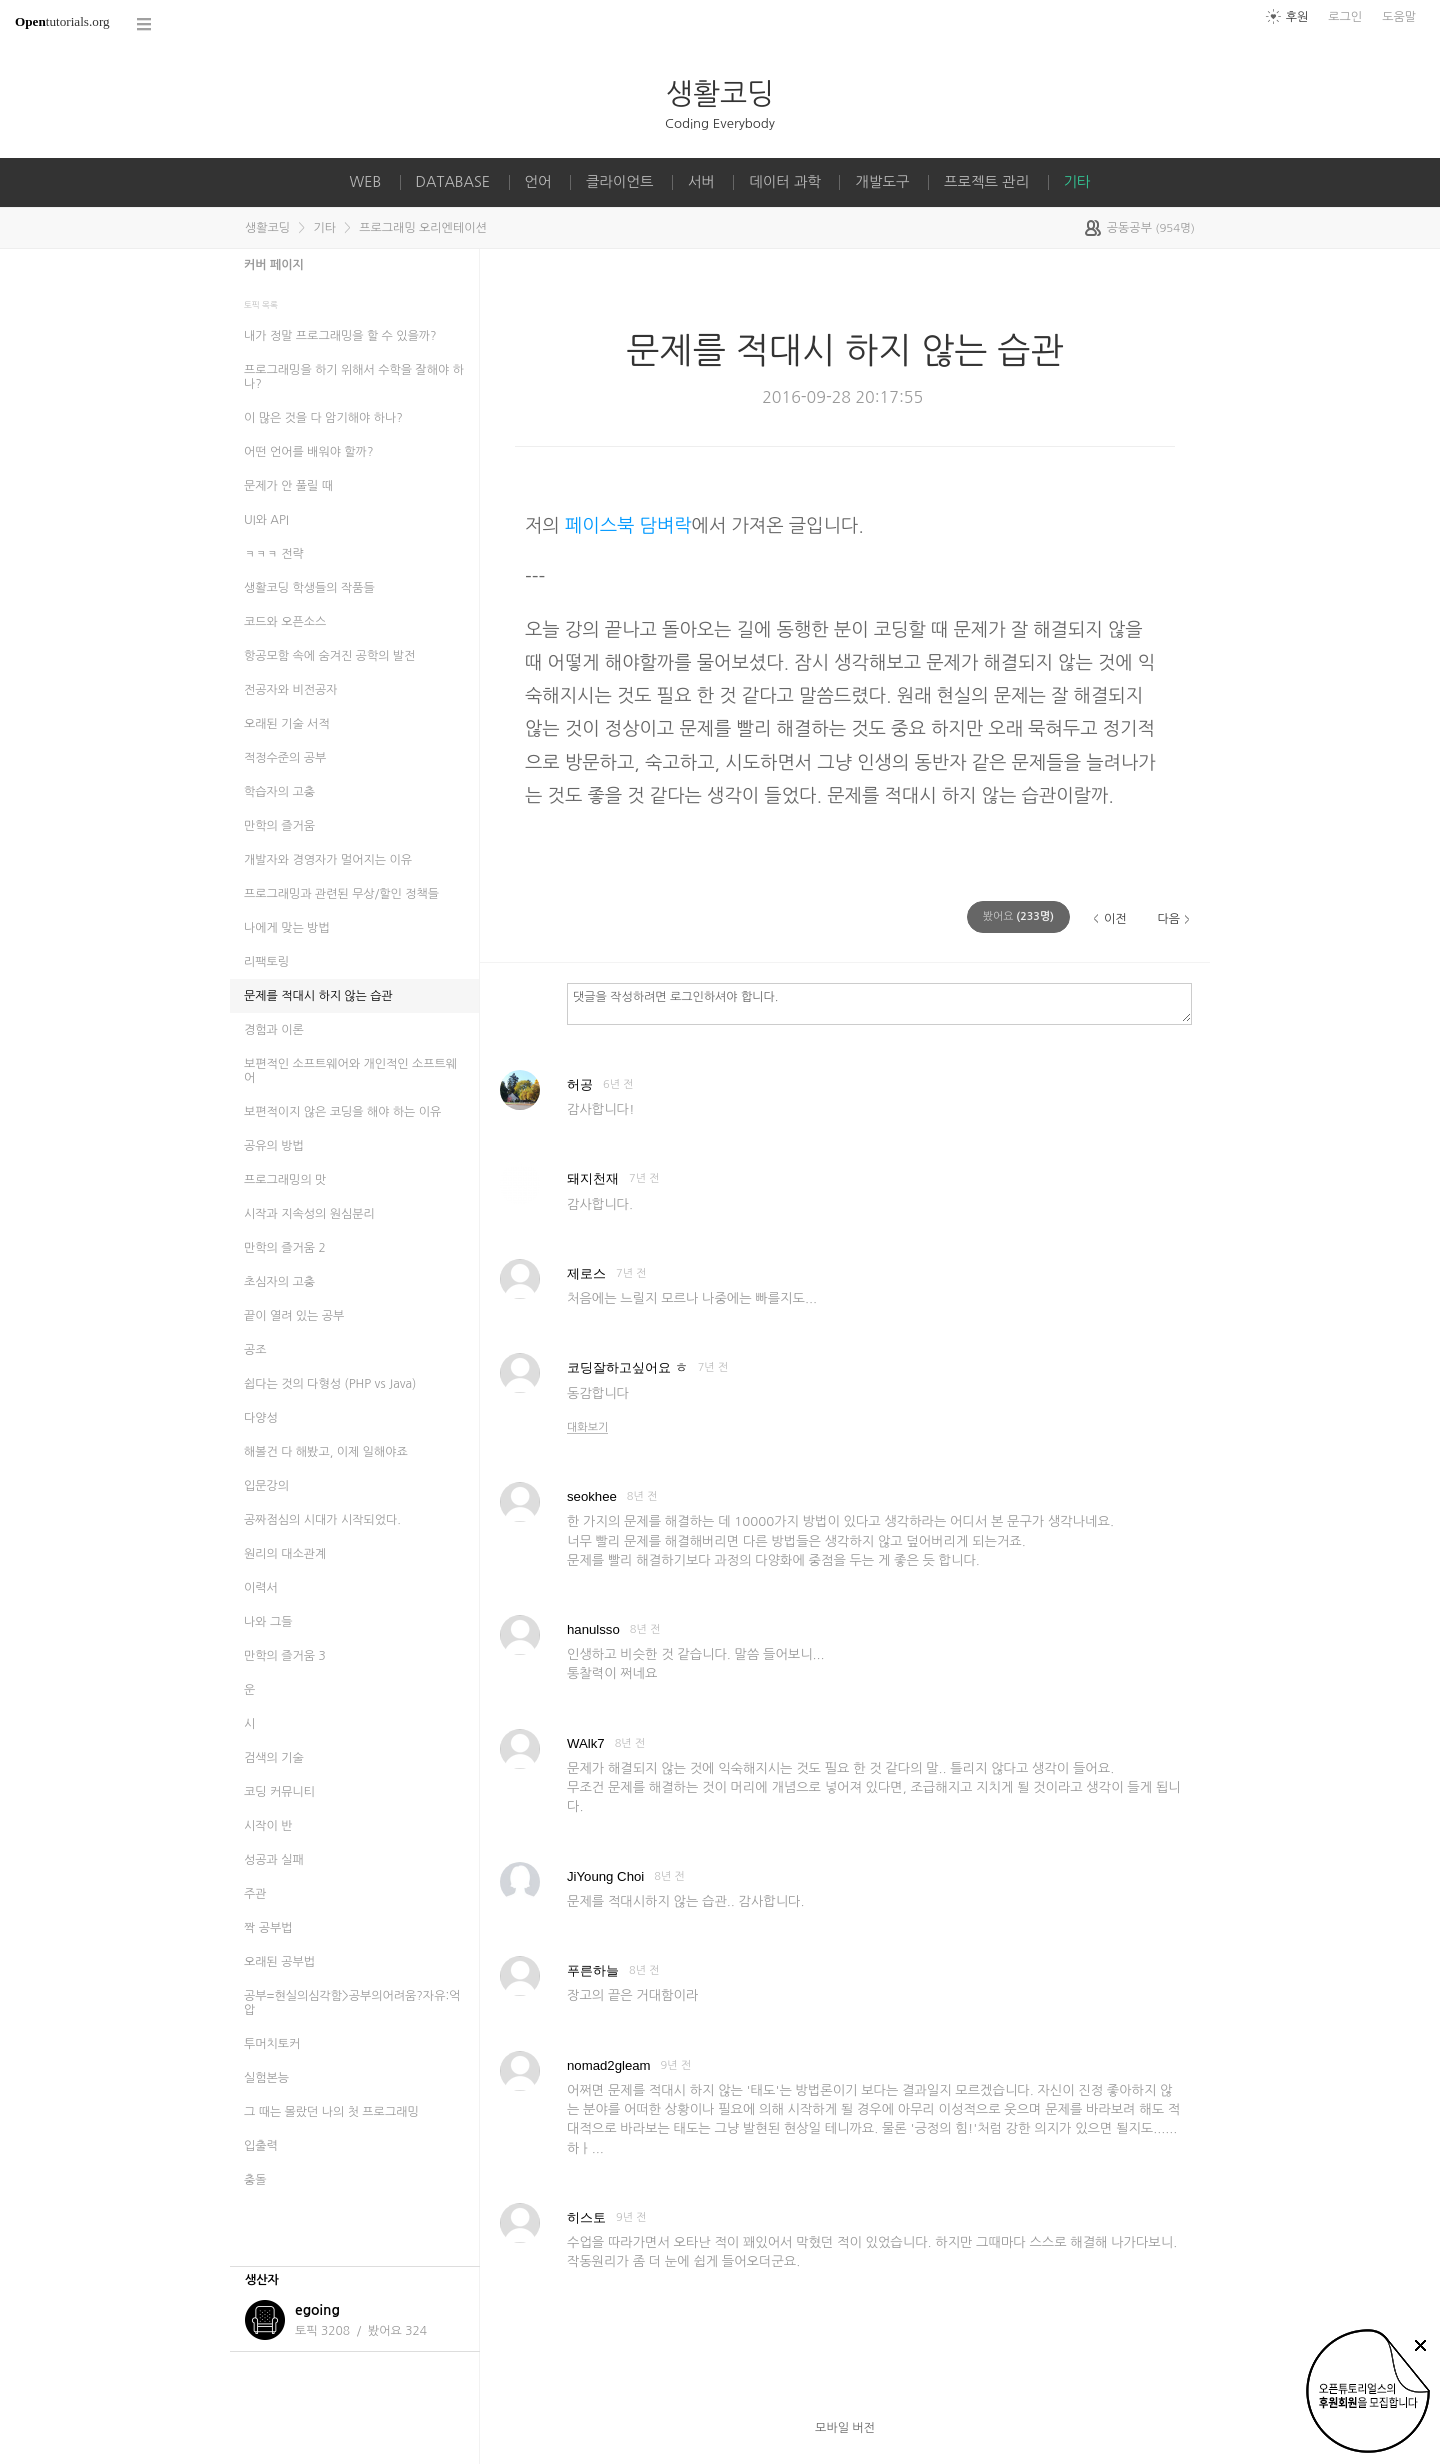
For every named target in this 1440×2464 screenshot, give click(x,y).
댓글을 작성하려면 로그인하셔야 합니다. (879, 1003)
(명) (1018, 916)
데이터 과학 (785, 182)
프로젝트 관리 (986, 182)
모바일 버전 (845, 2428)
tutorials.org (62, 21)
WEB (365, 182)
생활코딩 (720, 93)
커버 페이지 (274, 265)
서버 (701, 182)
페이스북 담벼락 (628, 525)
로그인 (1345, 17)
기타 (1077, 182)
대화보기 (587, 1427)
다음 (1168, 919)
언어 (538, 182)
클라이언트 (620, 182)
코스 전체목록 (145, 24)
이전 (1115, 919)
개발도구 (882, 182)
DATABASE (453, 182)
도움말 (1399, 17)
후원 (1297, 17)
